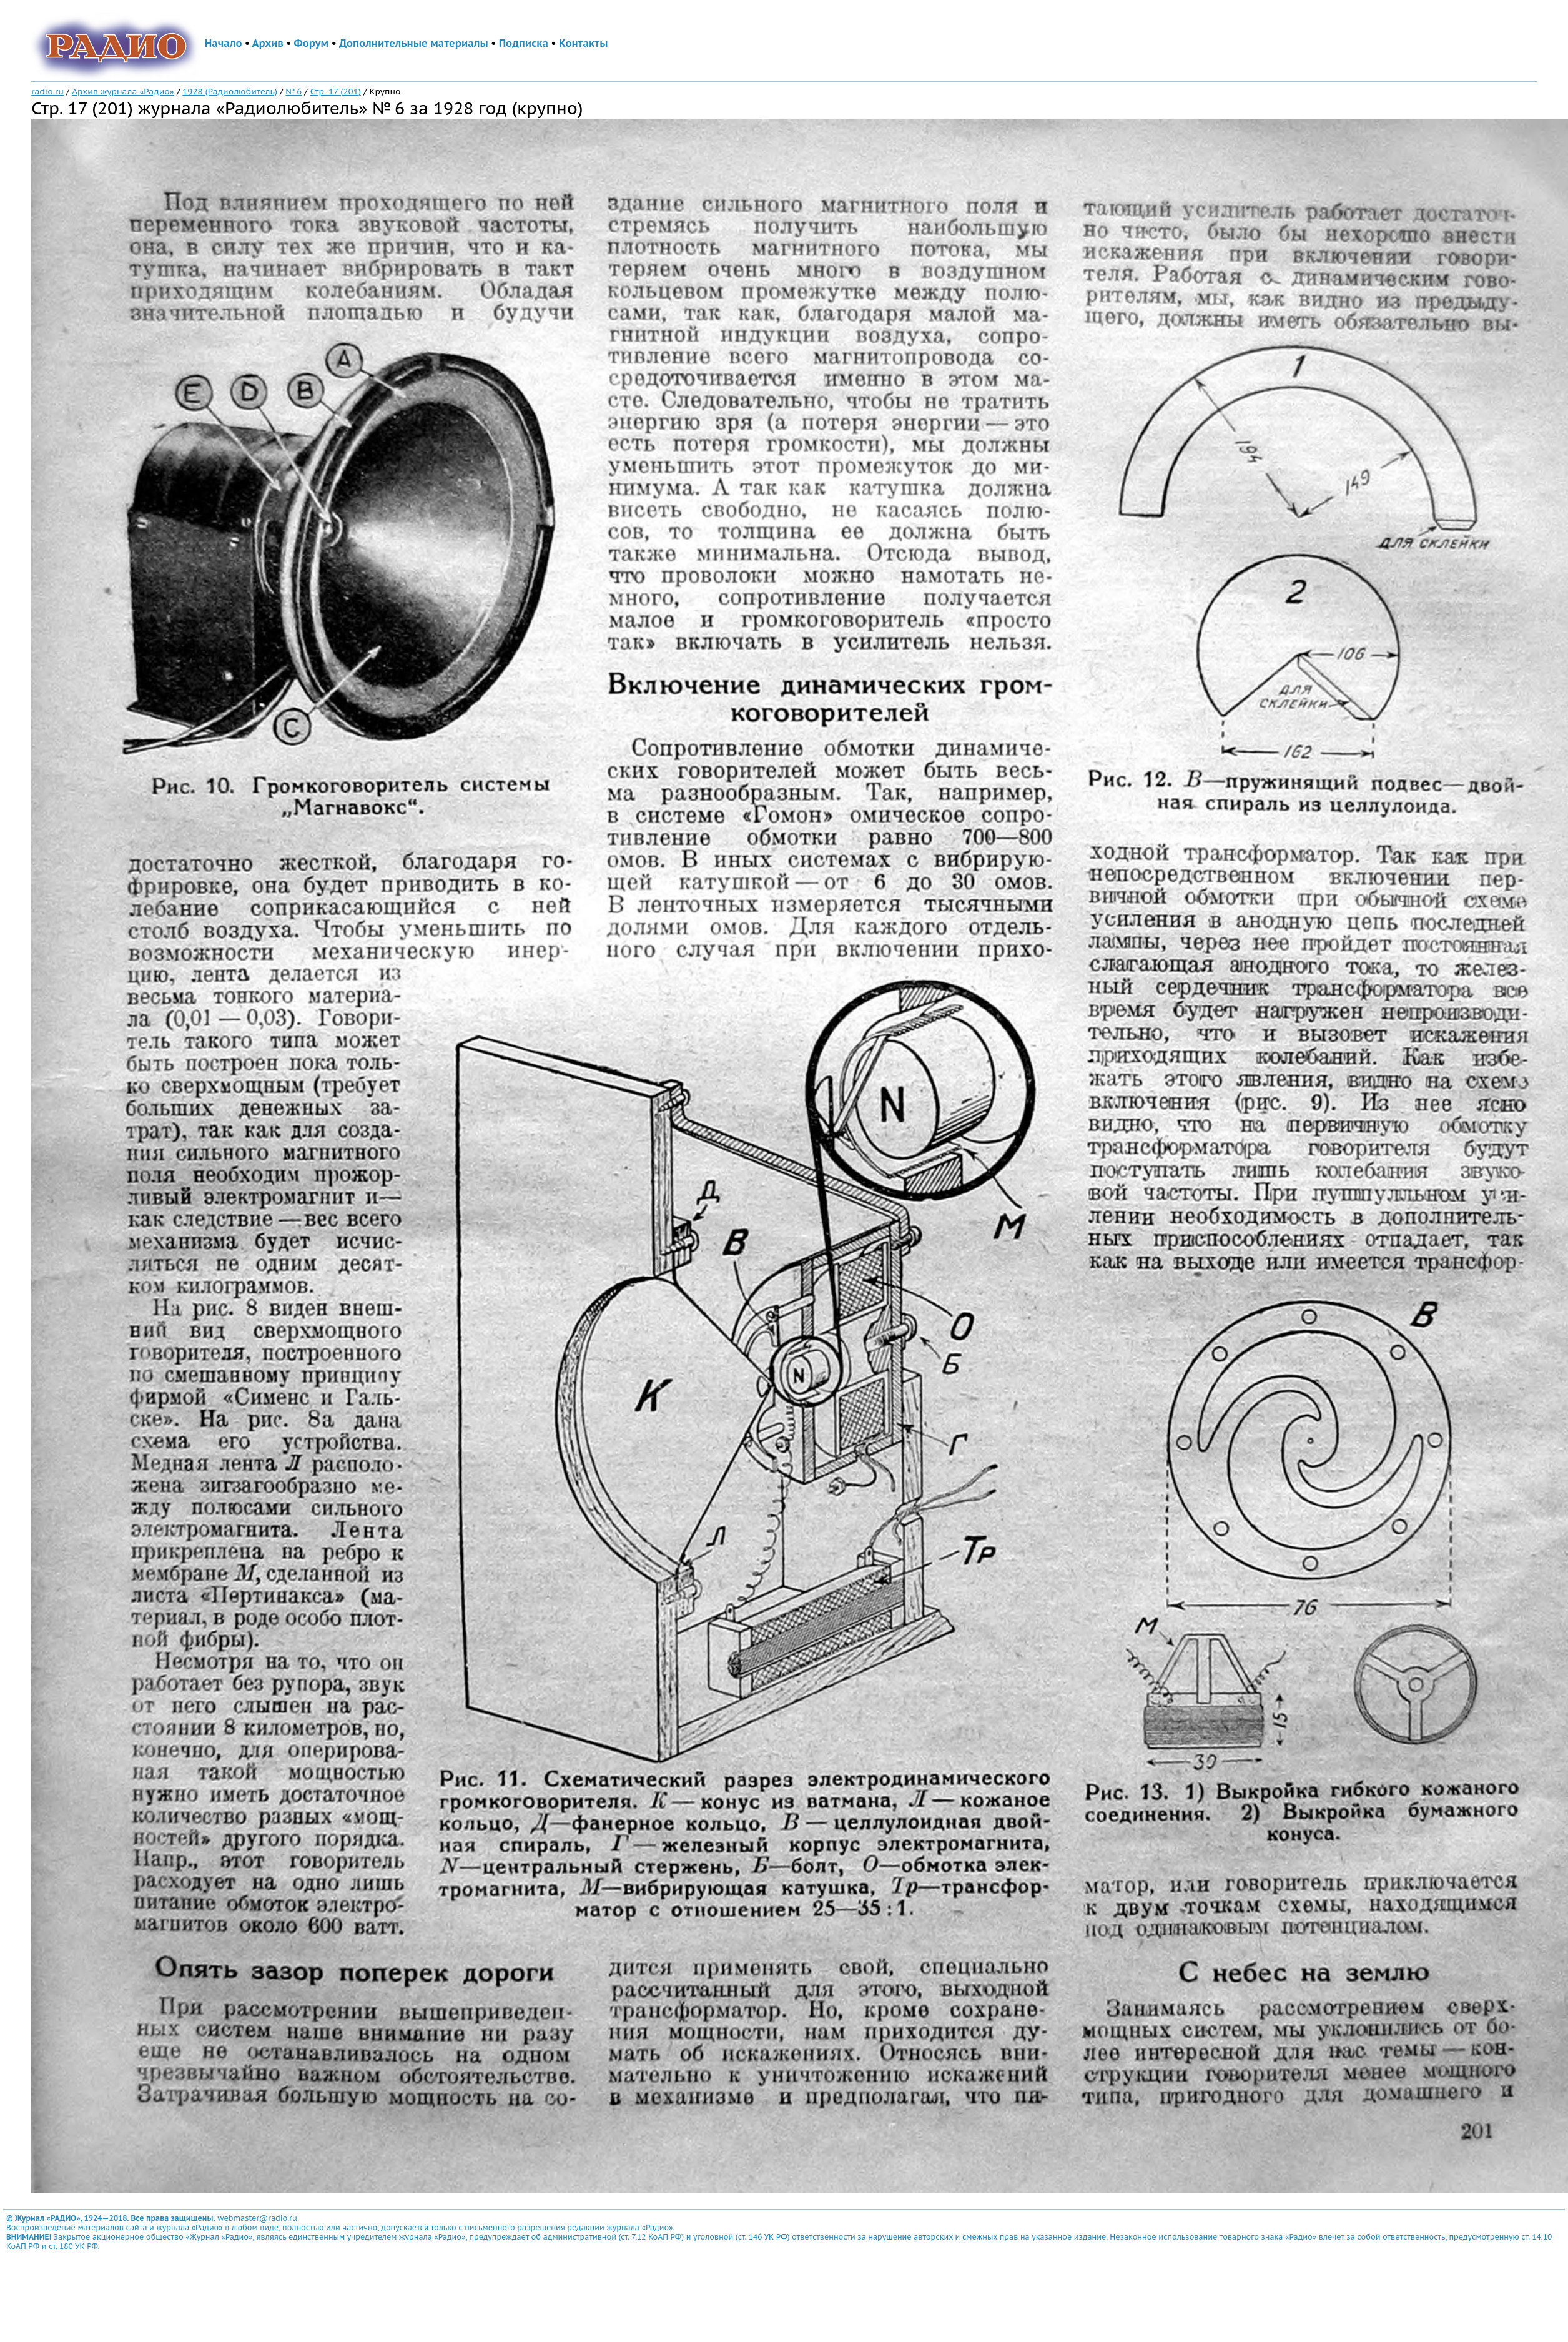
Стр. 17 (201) (335, 91)
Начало (223, 43)
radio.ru (47, 91)
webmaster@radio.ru (257, 2218)
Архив (268, 43)
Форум (311, 43)
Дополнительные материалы (413, 43)
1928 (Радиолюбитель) (229, 91)
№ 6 (293, 91)
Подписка (523, 43)
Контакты (583, 43)
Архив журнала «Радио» (123, 91)
